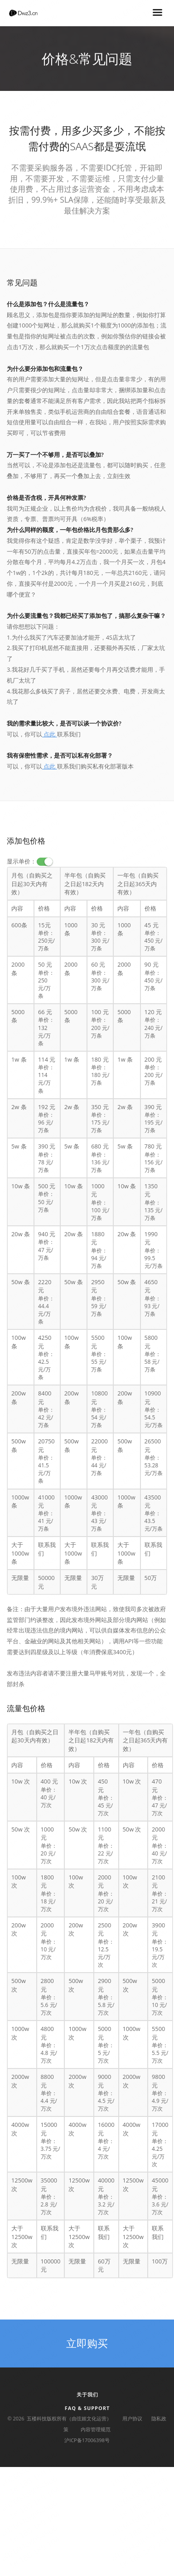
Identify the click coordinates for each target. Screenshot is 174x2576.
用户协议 (132, 2418)
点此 (49, 734)
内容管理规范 (96, 2429)
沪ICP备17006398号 (87, 2440)
